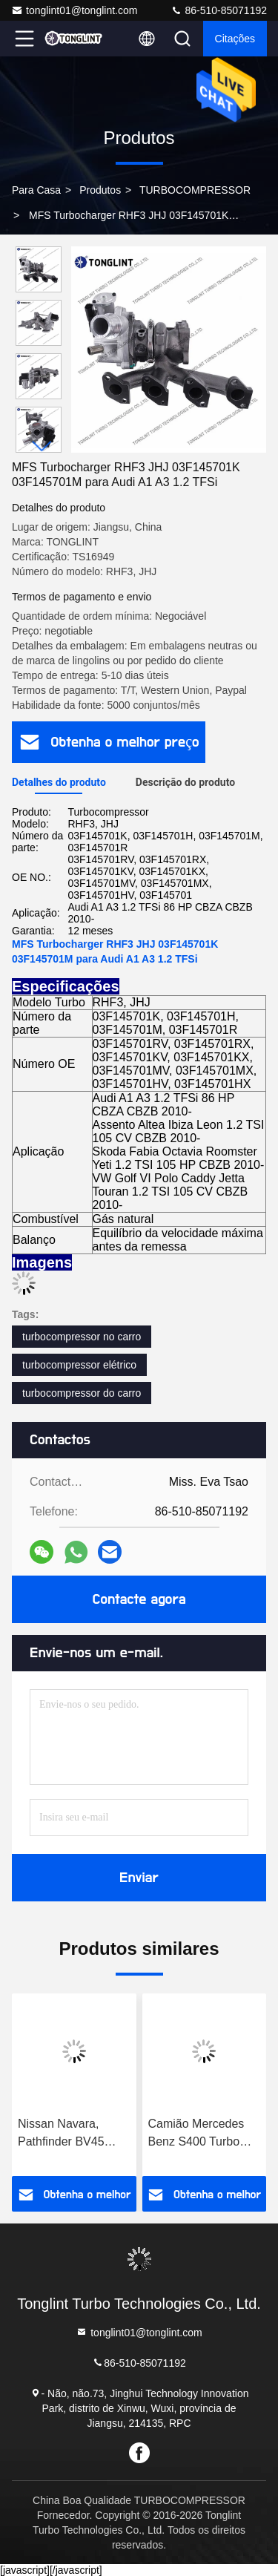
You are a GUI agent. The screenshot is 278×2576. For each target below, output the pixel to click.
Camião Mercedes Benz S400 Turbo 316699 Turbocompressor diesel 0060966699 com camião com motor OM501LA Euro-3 (198, 2134)
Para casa (36, 190)
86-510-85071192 (219, 10)
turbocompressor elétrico (79, 1365)
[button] (42, 446)
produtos (100, 190)
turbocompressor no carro (81, 1337)
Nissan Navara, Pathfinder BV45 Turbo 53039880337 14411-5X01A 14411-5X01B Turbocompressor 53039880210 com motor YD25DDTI (74, 2134)
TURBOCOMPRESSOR (195, 190)
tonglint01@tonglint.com (74, 10)
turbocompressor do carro (81, 1393)
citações (235, 39)
